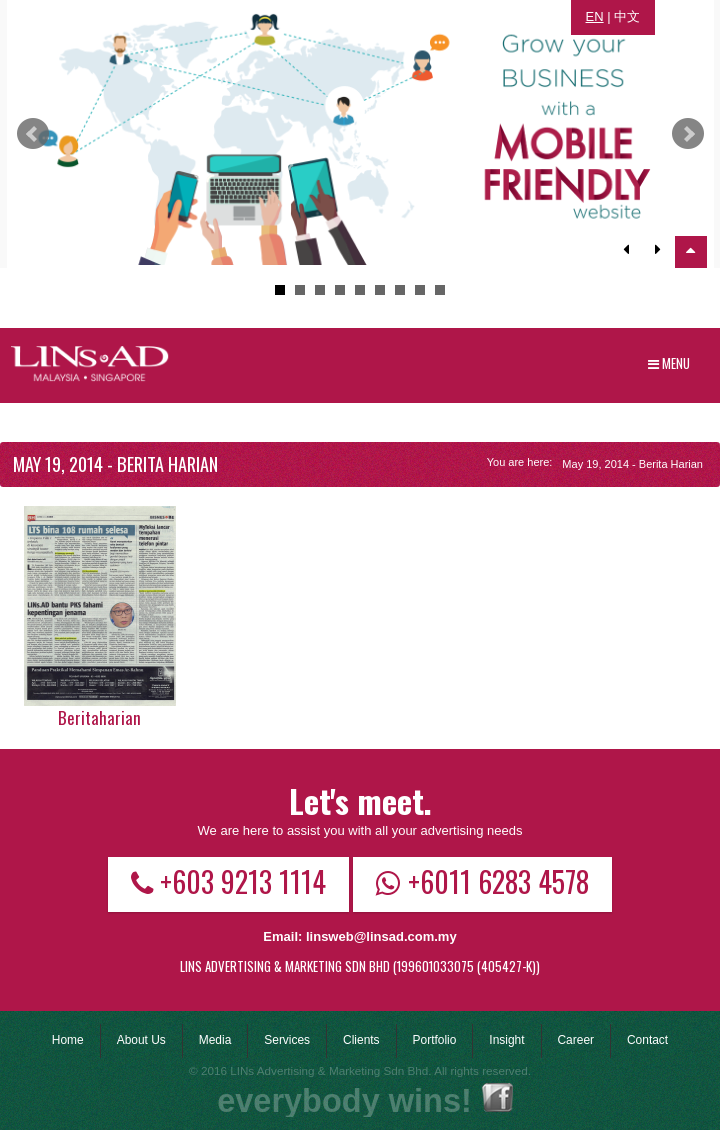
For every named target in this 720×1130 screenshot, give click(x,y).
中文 (627, 16)
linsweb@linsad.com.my (381, 936)
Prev (33, 134)
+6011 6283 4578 (482, 881)
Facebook (497, 1097)
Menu (669, 363)
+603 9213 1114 (228, 881)
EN (595, 16)
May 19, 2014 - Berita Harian (632, 464)
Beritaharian (99, 717)
